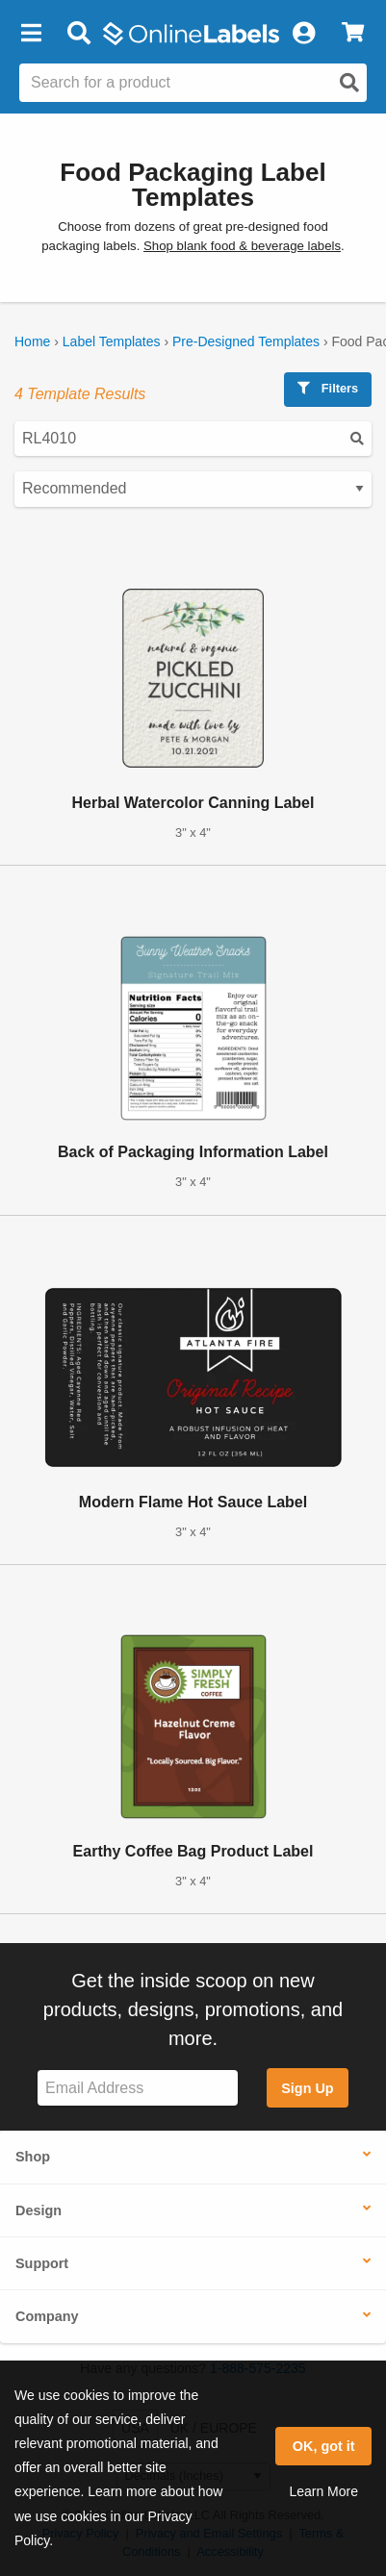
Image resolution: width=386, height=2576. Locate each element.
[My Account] (303, 34)
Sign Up (307, 2088)
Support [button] (41, 2263)
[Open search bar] (78, 34)
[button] (31, 34)
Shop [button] (32, 2156)
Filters (327, 388)
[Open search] (349, 82)
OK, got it (324, 2446)
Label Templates (112, 341)
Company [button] (47, 2316)
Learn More (323, 2491)
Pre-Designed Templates (246, 341)
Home (32, 341)
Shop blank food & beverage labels (242, 246)
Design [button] (38, 2210)
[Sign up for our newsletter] (138, 2088)
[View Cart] (352, 34)
